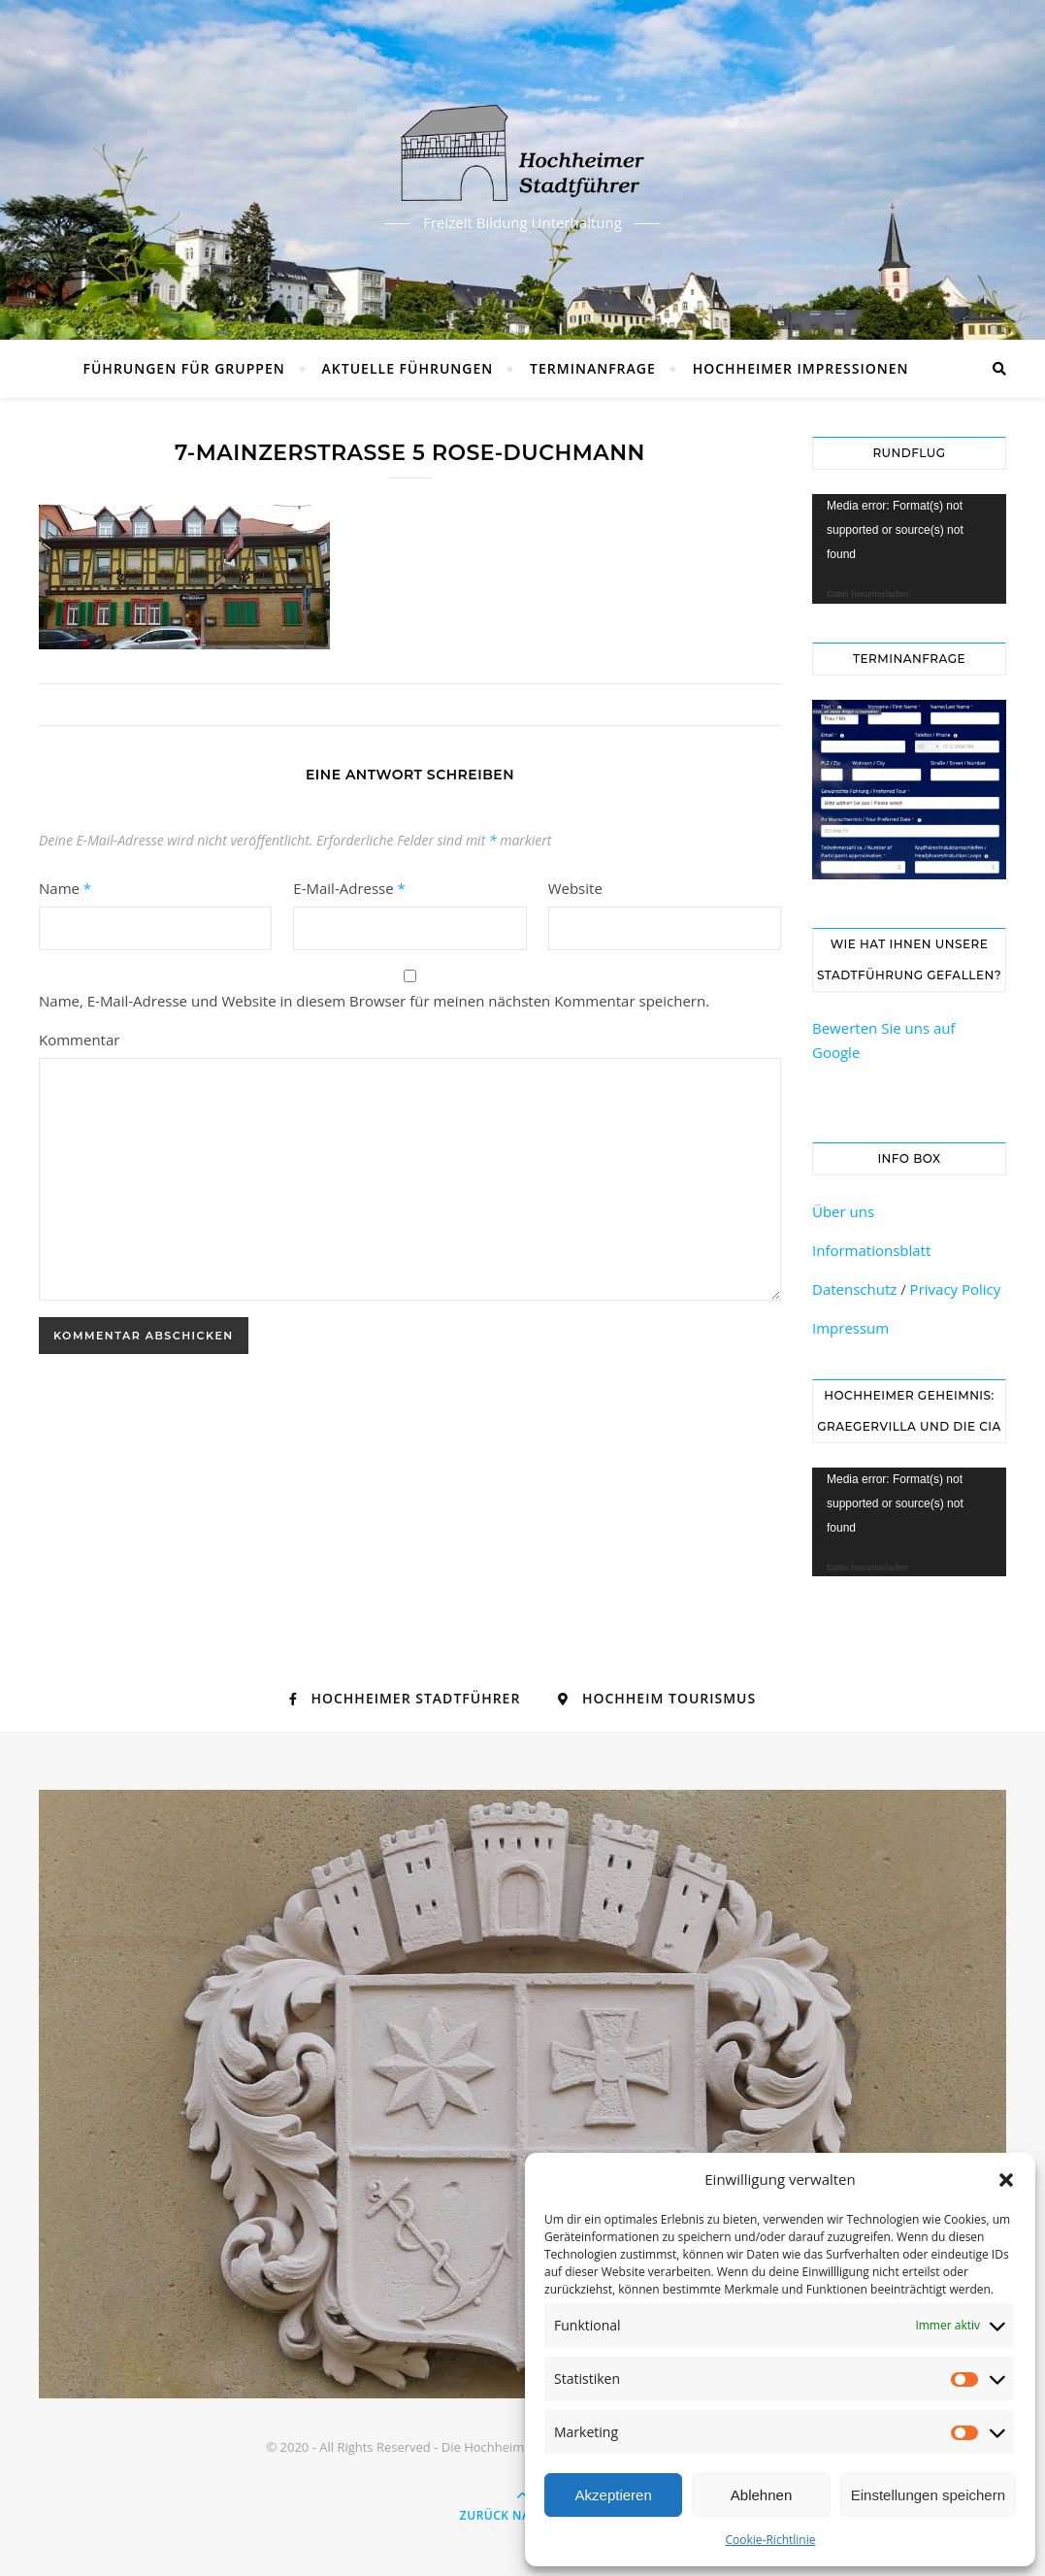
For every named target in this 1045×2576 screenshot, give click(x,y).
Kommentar (79, 1039)
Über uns (843, 1211)
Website (575, 888)
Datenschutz (854, 1289)
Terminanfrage (593, 368)
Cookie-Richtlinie (771, 2539)
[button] (1006, 2180)
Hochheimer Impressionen (801, 368)
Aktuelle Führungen (408, 368)
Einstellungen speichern (928, 2495)
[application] (909, 549)
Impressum (850, 1328)
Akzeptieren (613, 2495)
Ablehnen (761, 2495)
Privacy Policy (955, 1289)
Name (65, 888)
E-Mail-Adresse (349, 888)
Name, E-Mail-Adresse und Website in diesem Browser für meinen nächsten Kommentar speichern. (374, 1000)
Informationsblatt (871, 1250)
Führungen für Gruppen (184, 368)
